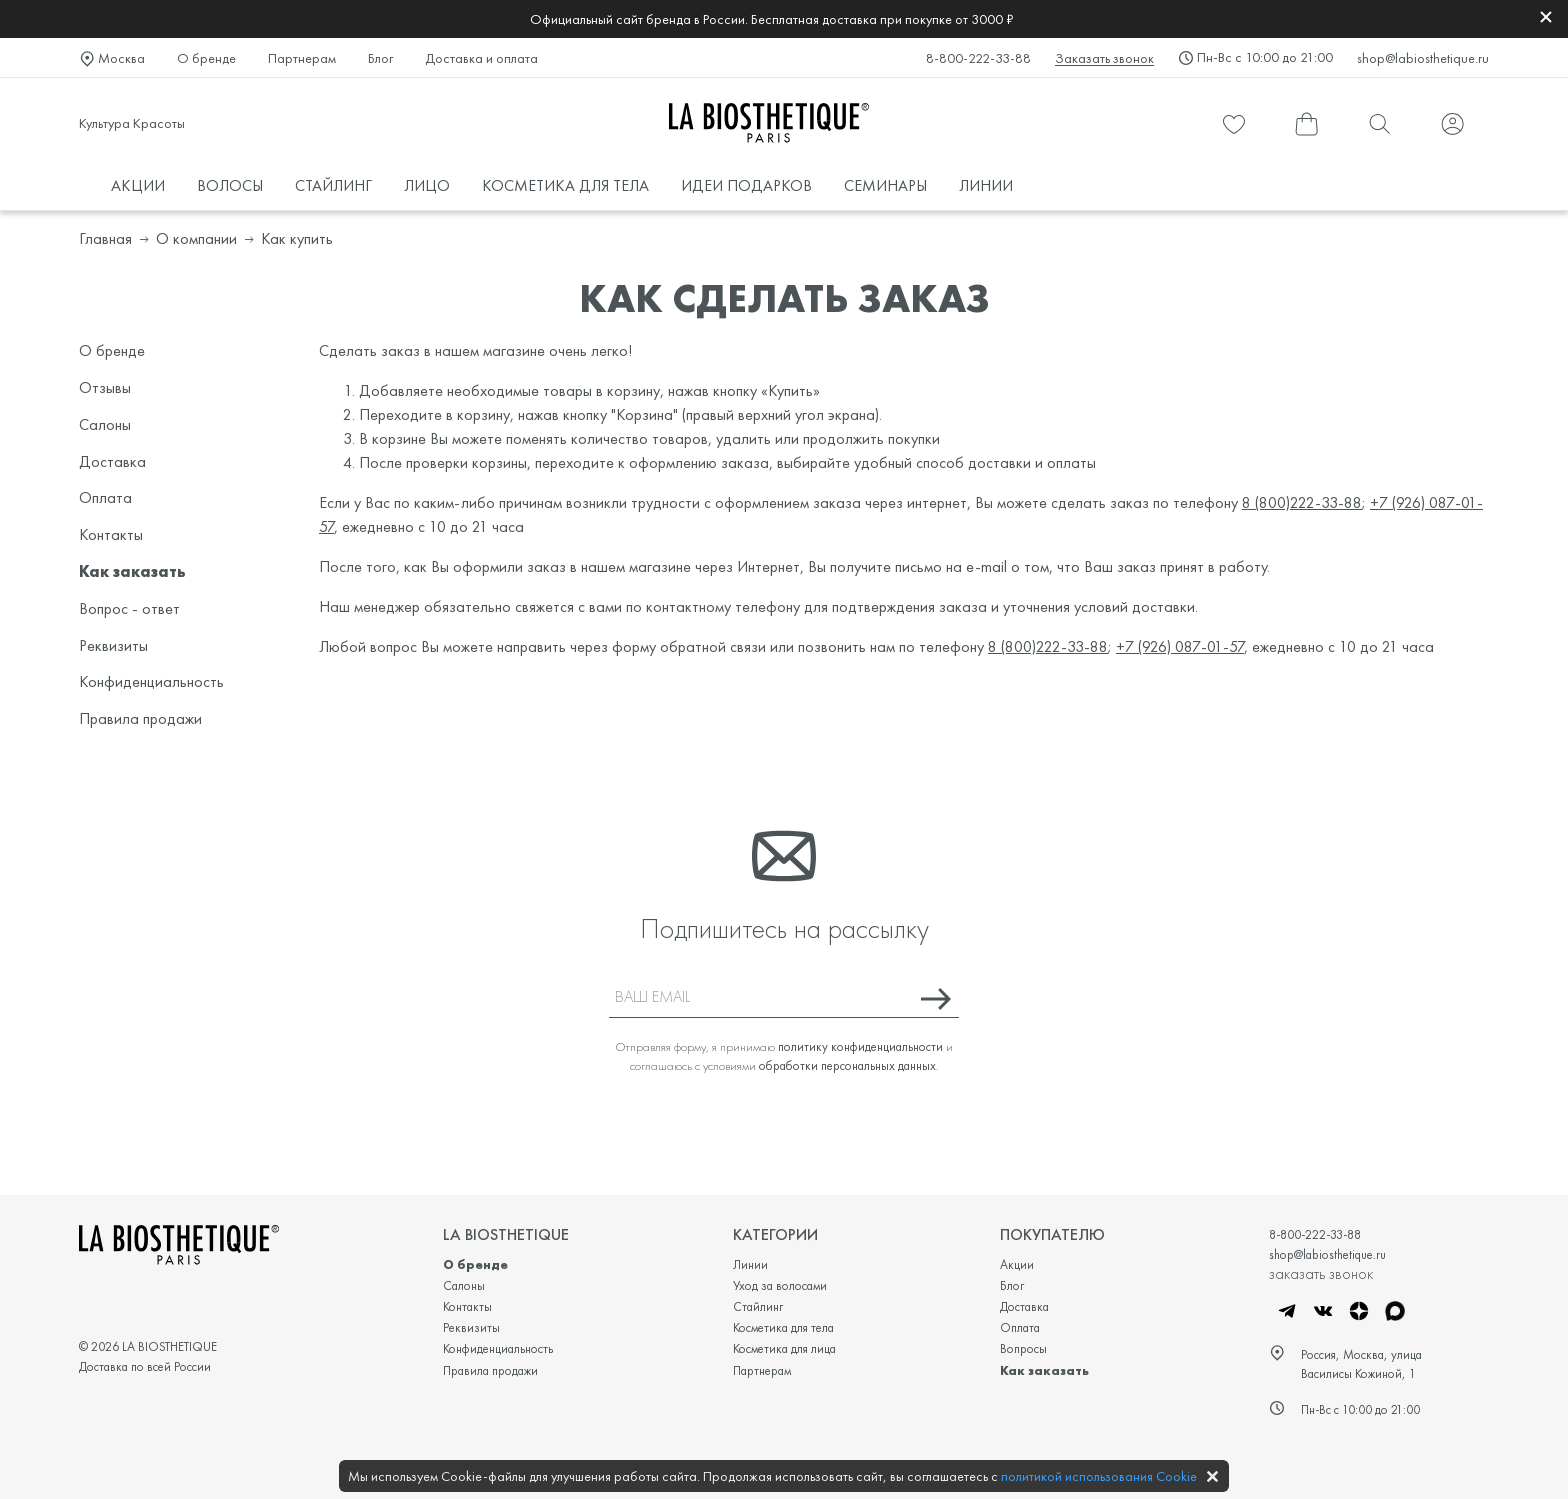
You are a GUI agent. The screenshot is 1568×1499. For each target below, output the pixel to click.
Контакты (111, 534)
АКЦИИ (138, 185)
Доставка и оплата (481, 58)
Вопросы (1023, 1348)
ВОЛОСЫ (230, 185)
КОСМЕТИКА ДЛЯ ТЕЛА (565, 185)
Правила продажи (140, 718)
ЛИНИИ (986, 185)
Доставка (112, 461)
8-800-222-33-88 (978, 58)
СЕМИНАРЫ (885, 185)
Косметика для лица (784, 1348)
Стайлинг (758, 1306)
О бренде (206, 58)
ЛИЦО (427, 185)
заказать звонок (1321, 1273)
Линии (750, 1264)
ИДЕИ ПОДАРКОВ (746, 185)
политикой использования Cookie (1099, 1476)
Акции (1017, 1264)
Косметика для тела (783, 1327)
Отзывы (105, 387)
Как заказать (132, 571)
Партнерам (302, 58)
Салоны (105, 424)
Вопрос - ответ (129, 608)
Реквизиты (113, 645)
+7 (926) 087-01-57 (1180, 646)
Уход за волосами (780, 1285)
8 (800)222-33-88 (1302, 502)
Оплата (105, 497)
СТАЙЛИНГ (333, 185)
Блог (380, 58)
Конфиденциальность (151, 681)
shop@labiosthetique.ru (1423, 58)
